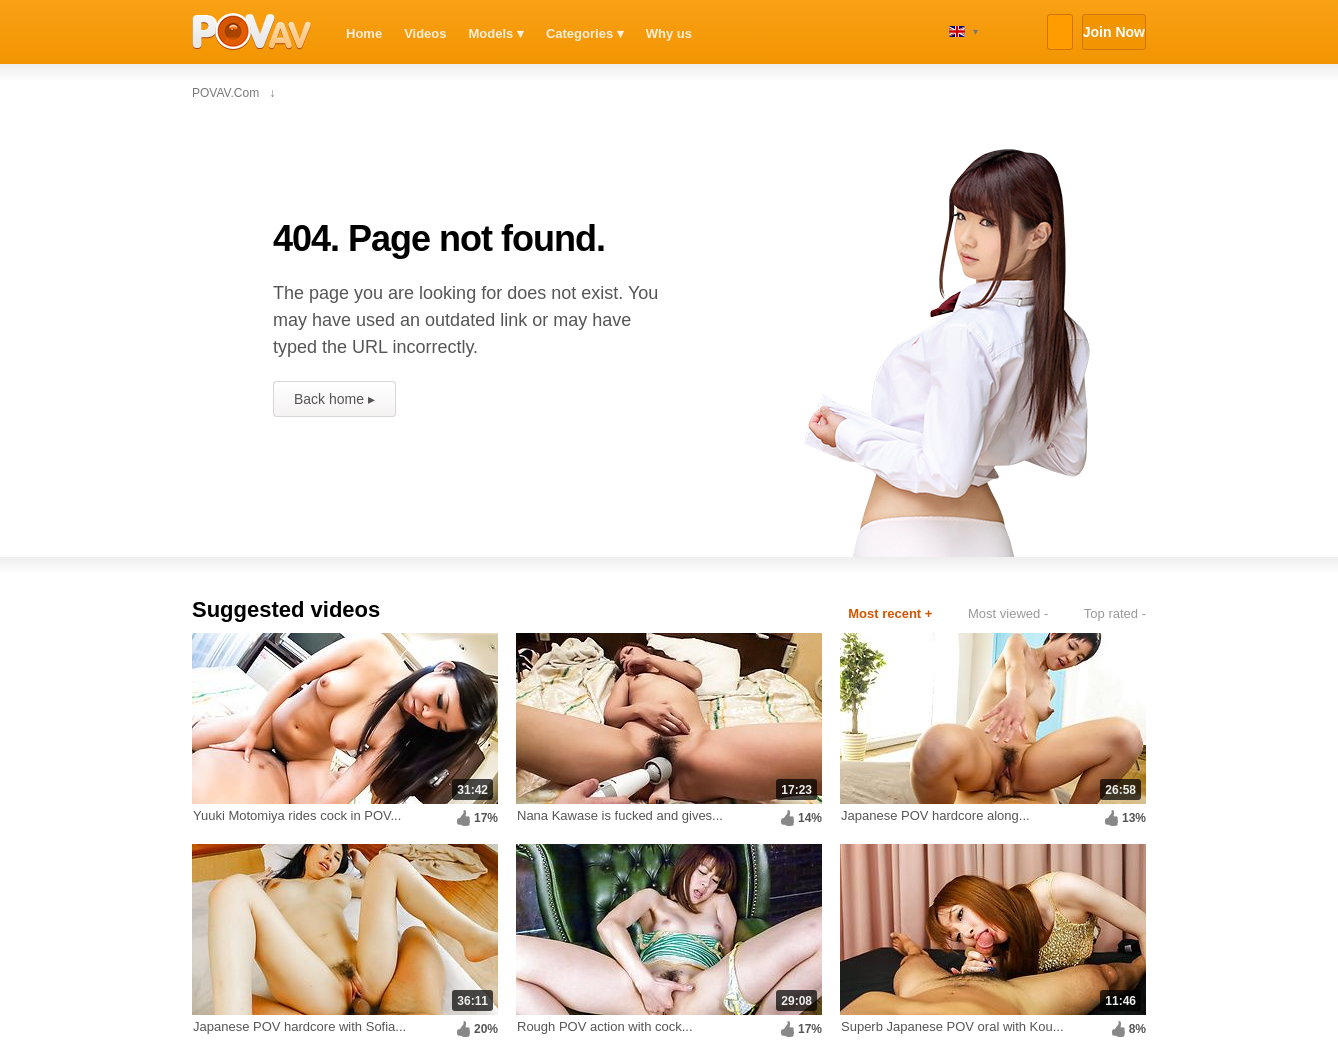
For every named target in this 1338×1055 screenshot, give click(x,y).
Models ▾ (496, 33)
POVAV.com (252, 31)
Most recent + (890, 613)
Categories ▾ (585, 33)
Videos (425, 33)
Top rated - (1115, 613)
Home (364, 33)
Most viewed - (1008, 613)
